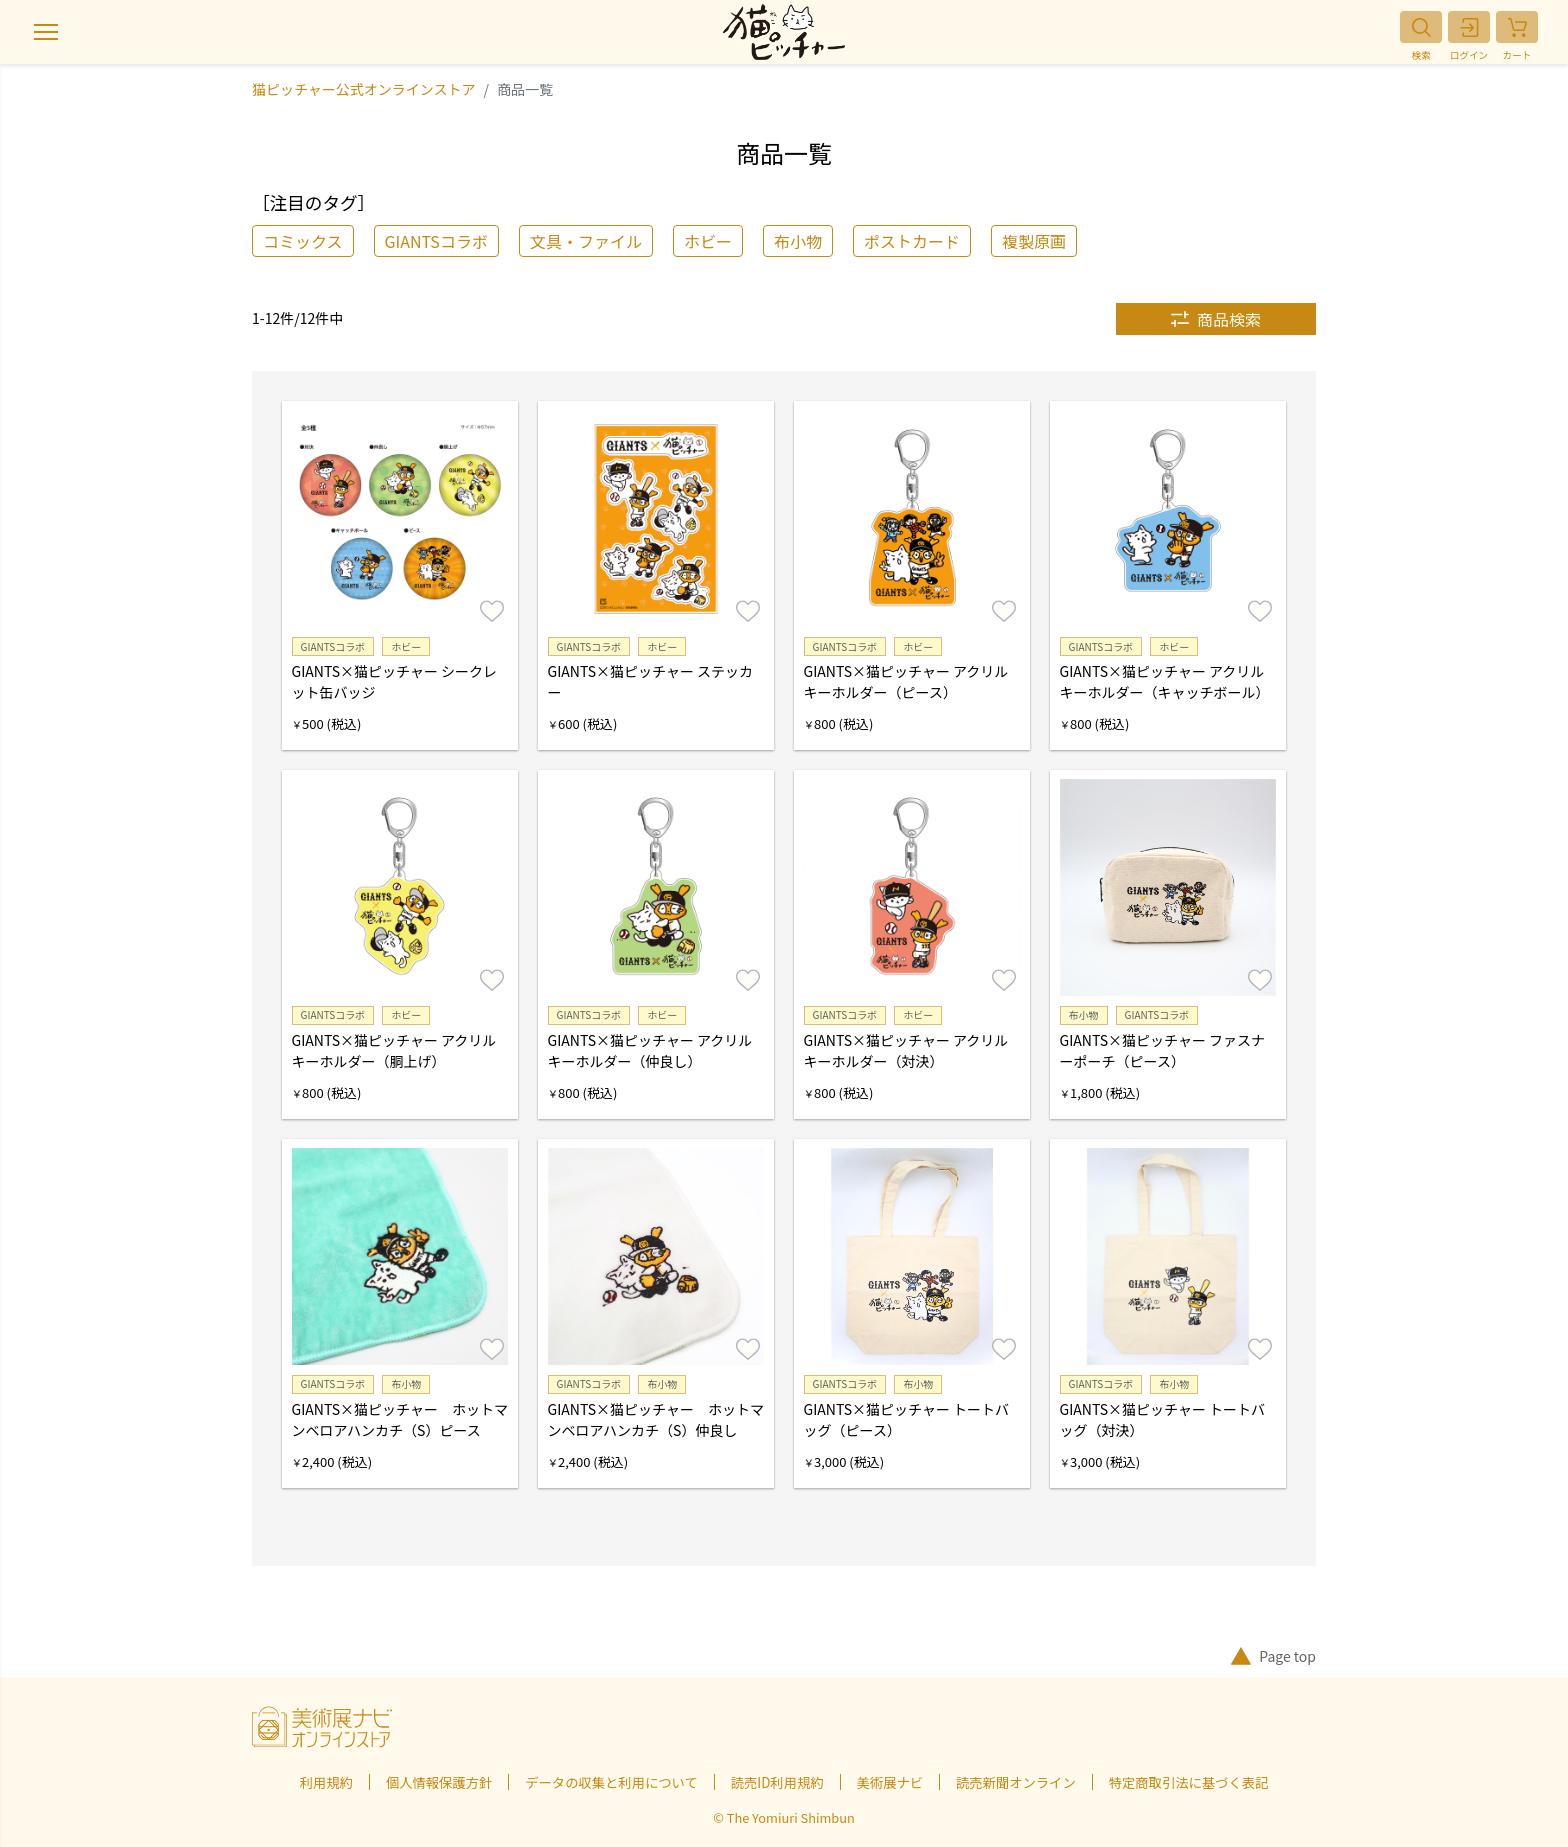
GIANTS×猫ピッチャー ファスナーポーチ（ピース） (1162, 1050)
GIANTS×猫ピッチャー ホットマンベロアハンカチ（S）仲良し (656, 1419)
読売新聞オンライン (1016, 1782)
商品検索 (1216, 319)
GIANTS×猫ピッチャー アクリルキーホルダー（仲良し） (650, 1050)
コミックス (303, 241)
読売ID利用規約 (777, 1782)
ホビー (708, 241)
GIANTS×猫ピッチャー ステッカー (650, 681)
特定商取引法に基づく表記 (1189, 1782)
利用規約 (326, 1782)
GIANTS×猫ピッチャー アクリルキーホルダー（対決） (906, 1050)
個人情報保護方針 (439, 1782)
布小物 (798, 241)
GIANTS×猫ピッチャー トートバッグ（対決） (1162, 1419)
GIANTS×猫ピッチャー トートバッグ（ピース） (906, 1419)
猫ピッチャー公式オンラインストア (364, 89)
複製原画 (1034, 241)
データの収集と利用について (611, 1782)
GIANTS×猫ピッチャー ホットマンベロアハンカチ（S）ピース (400, 1419)
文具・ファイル (586, 241)
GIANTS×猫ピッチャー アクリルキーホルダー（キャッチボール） (1165, 681)
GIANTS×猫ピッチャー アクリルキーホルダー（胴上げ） (394, 1050)
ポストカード (912, 241)
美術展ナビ (890, 1782)
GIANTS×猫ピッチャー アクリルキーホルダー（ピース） (906, 681)
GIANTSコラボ (436, 241)
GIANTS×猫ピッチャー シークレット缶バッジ (394, 681)
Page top (1273, 1656)
